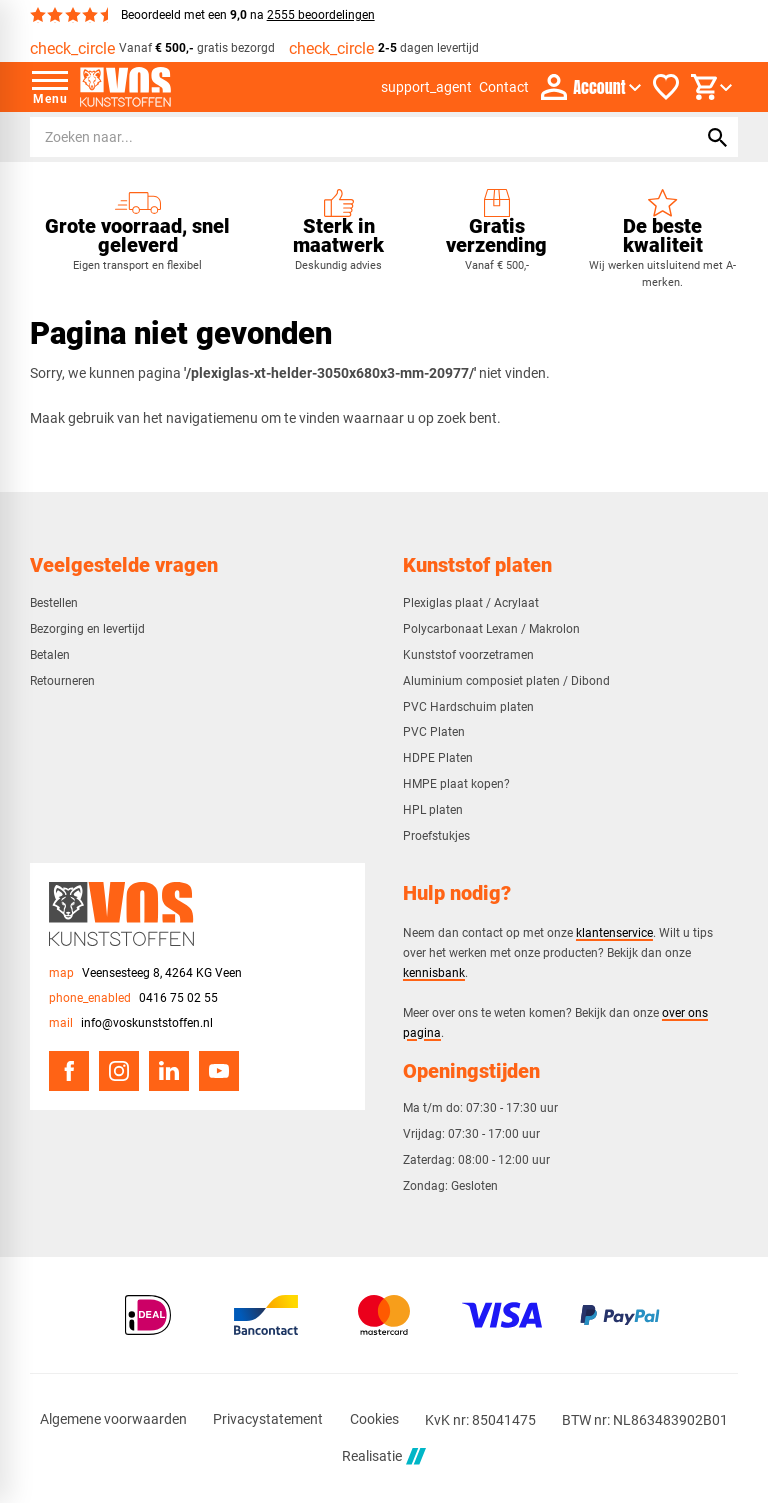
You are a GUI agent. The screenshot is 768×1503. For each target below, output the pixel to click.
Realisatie (384, 1456)
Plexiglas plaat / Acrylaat (471, 603)
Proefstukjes (436, 836)
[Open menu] (50, 87)
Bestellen (54, 603)
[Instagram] (119, 1071)
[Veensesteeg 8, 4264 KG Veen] (145, 973)
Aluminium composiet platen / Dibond (506, 681)
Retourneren (62, 681)
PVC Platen (434, 732)
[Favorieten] (666, 87)
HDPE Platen (438, 758)
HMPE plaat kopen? (456, 784)
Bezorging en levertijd (87, 629)
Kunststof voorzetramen (468, 655)
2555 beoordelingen (321, 15)
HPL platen (433, 810)
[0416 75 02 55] (133, 998)
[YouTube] (219, 1071)
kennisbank (434, 972)
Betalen (50, 655)
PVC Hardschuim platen (468, 707)
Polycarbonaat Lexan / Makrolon (491, 629)
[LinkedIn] (169, 1071)
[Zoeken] (345, 137)
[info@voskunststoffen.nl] (131, 1023)
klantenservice (614, 932)
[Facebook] (69, 1071)
